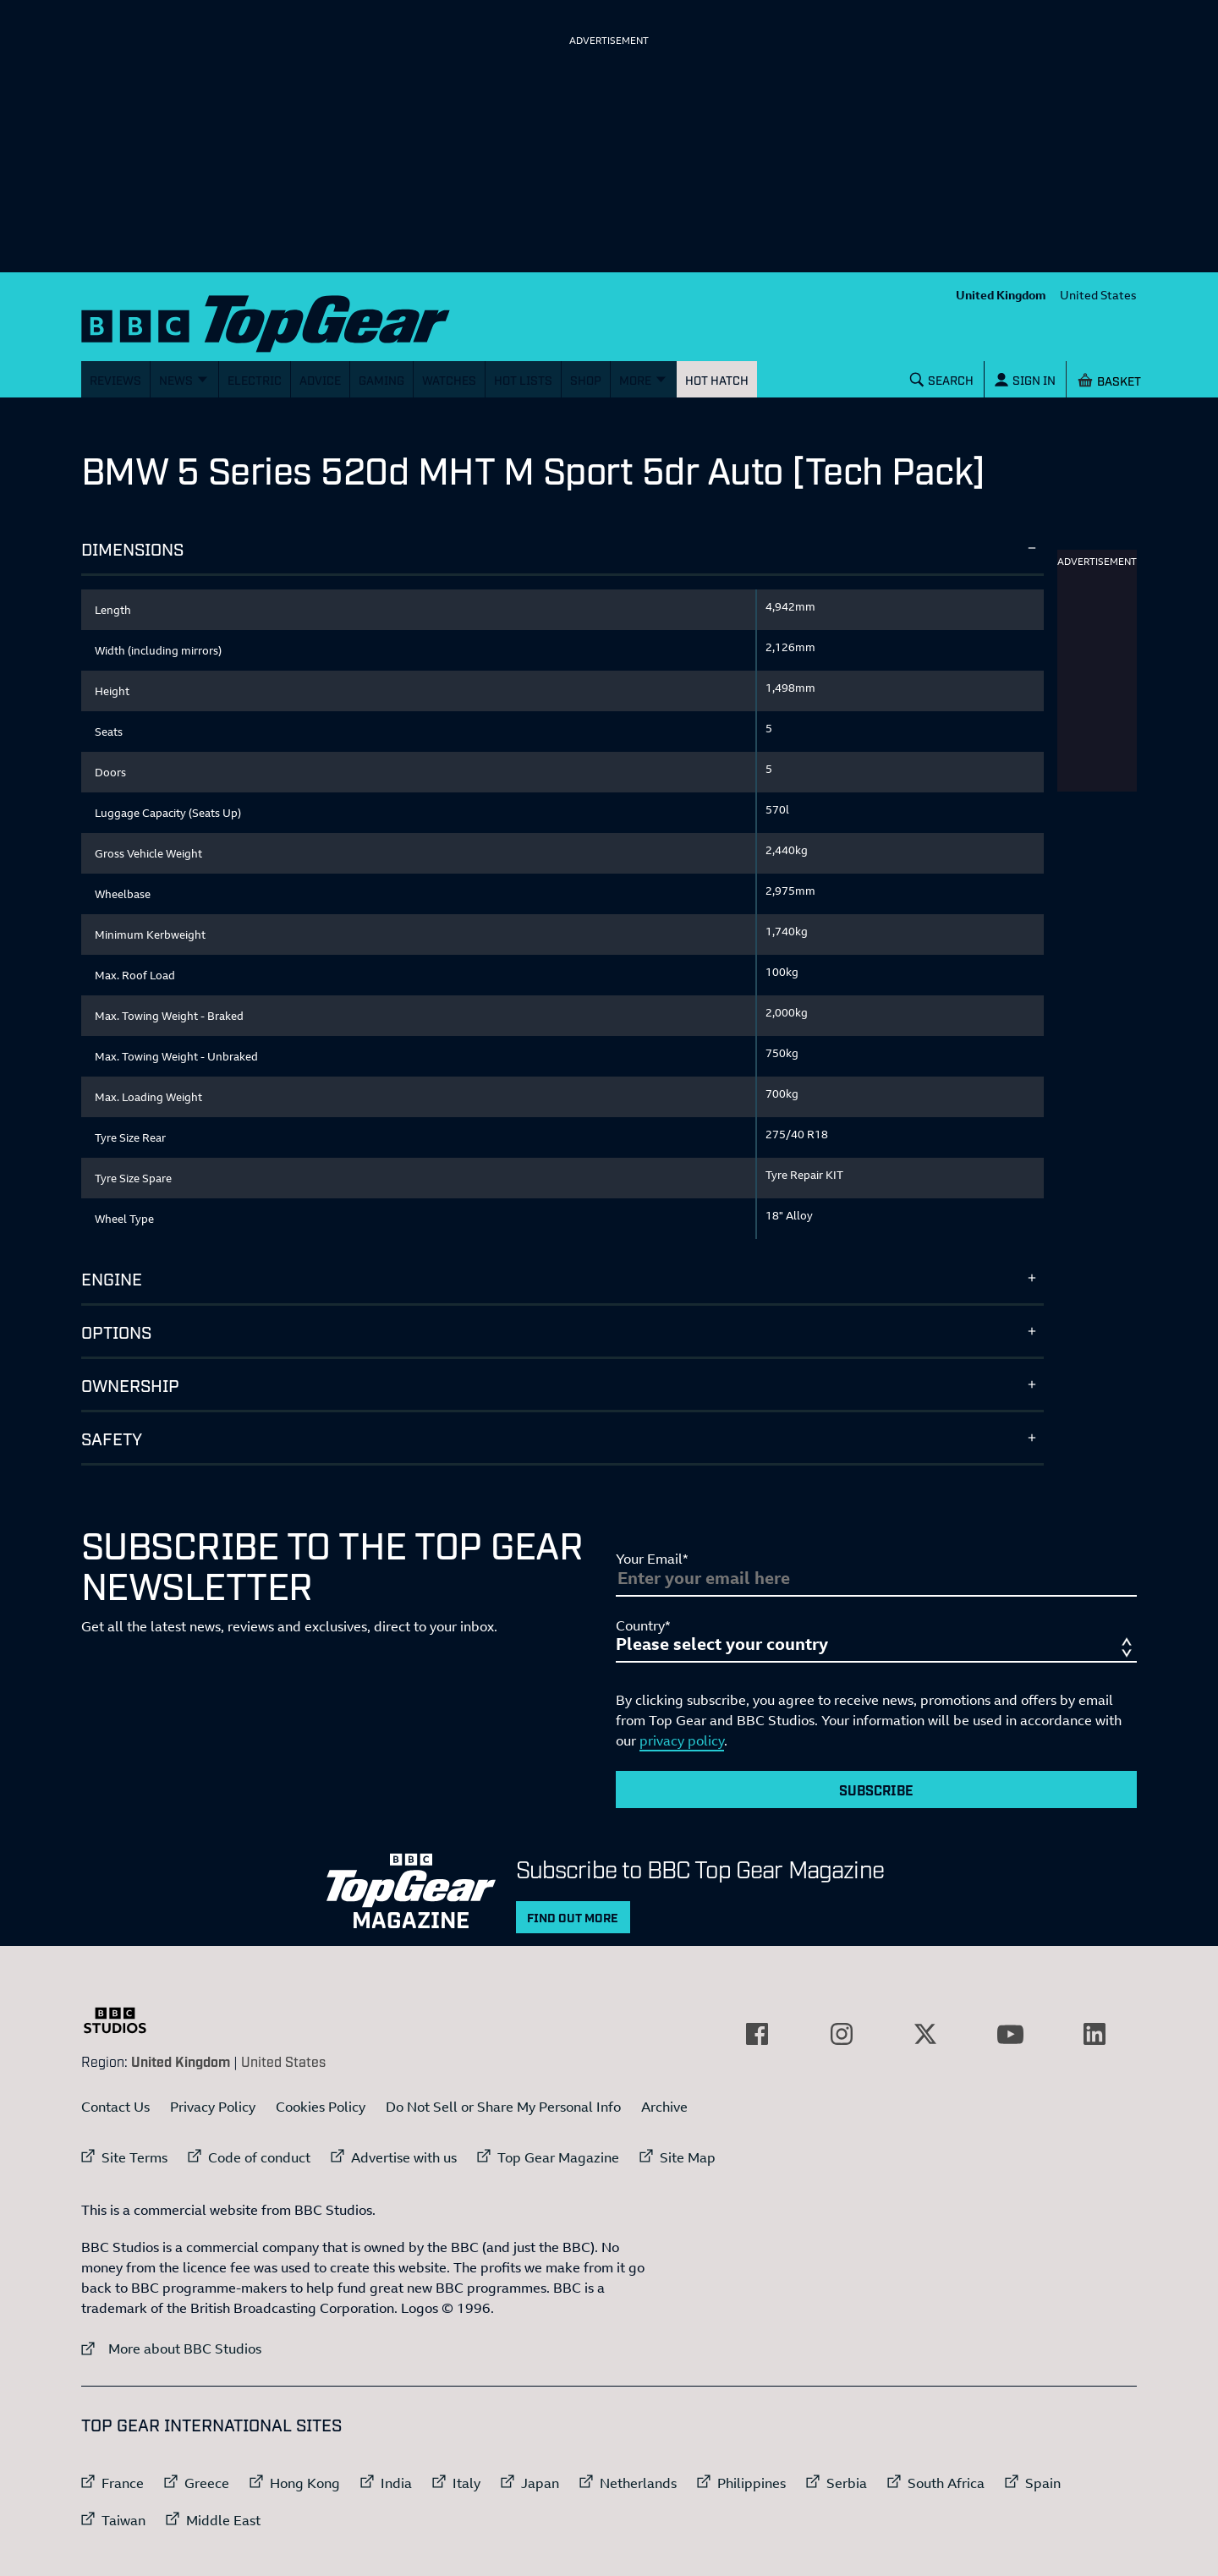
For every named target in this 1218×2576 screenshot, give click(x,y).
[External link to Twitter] (925, 2034)
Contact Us (115, 2106)
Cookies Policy (320, 2106)
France (123, 2483)
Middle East (223, 2520)
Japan (540, 2483)
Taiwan (123, 2520)
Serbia (846, 2483)
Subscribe (876, 1789)
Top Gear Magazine (558, 2157)
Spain (1043, 2483)
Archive (664, 2106)
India (396, 2483)
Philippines (751, 2483)
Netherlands (638, 2483)
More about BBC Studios (171, 2348)
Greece (206, 2483)
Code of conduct (259, 2157)
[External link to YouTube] (1010, 2034)
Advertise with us (404, 2157)
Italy (466, 2483)
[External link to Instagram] (842, 2034)
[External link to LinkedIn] (1094, 2034)
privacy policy (681, 1740)
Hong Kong (305, 2483)
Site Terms (134, 2157)
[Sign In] (1025, 379)
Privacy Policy (212, 2106)
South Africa (946, 2483)
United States (1098, 295)
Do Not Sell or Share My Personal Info (503, 2106)
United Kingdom (1001, 295)
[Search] (942, 379)
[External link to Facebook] (757, 2034)
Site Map (688, 2157)
